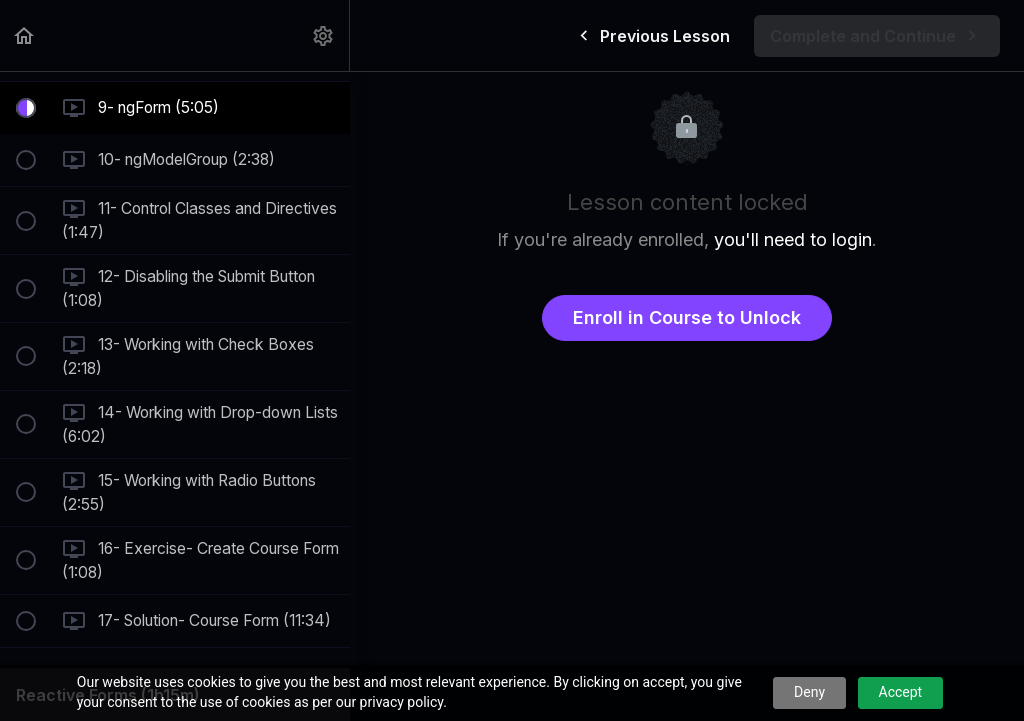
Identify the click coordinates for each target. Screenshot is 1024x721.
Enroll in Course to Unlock (687, 317)
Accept (901, 692)
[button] (25, 35)
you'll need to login (793, 239)
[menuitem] (324, 35)
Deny (809, 692)
